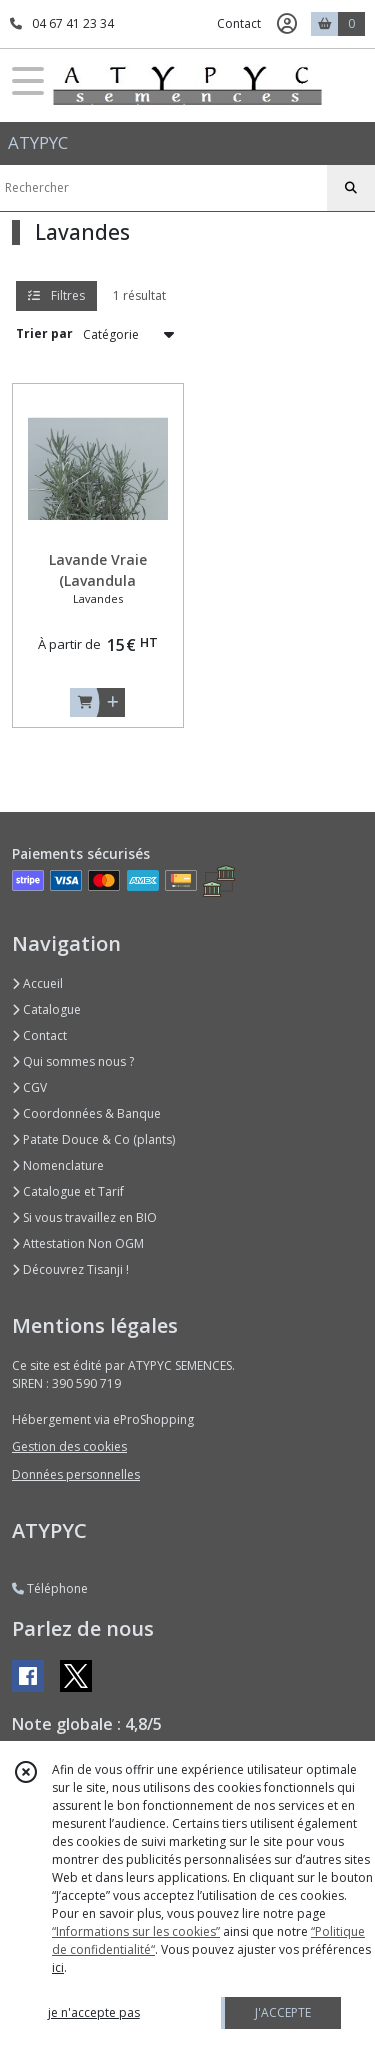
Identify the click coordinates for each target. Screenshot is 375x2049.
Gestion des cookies (69, 1446)
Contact (239, 23)
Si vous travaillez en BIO (84, 1217)
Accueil (37, 983)
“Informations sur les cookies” (136, 1931)
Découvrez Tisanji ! (70, 1269)
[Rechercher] (351, 188)
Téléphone (50, 1588)
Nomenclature (58, 1165)
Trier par (44, 333)
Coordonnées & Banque (86, 1113)
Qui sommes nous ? (73, 1061)
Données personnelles (76, 1474)
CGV (29, 1087)
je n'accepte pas (94, 2012)
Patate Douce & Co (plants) (93, 1139)
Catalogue (46, 1009)
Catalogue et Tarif (68, 1191)
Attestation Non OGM (78, 1243)
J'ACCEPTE (283, 2012)
